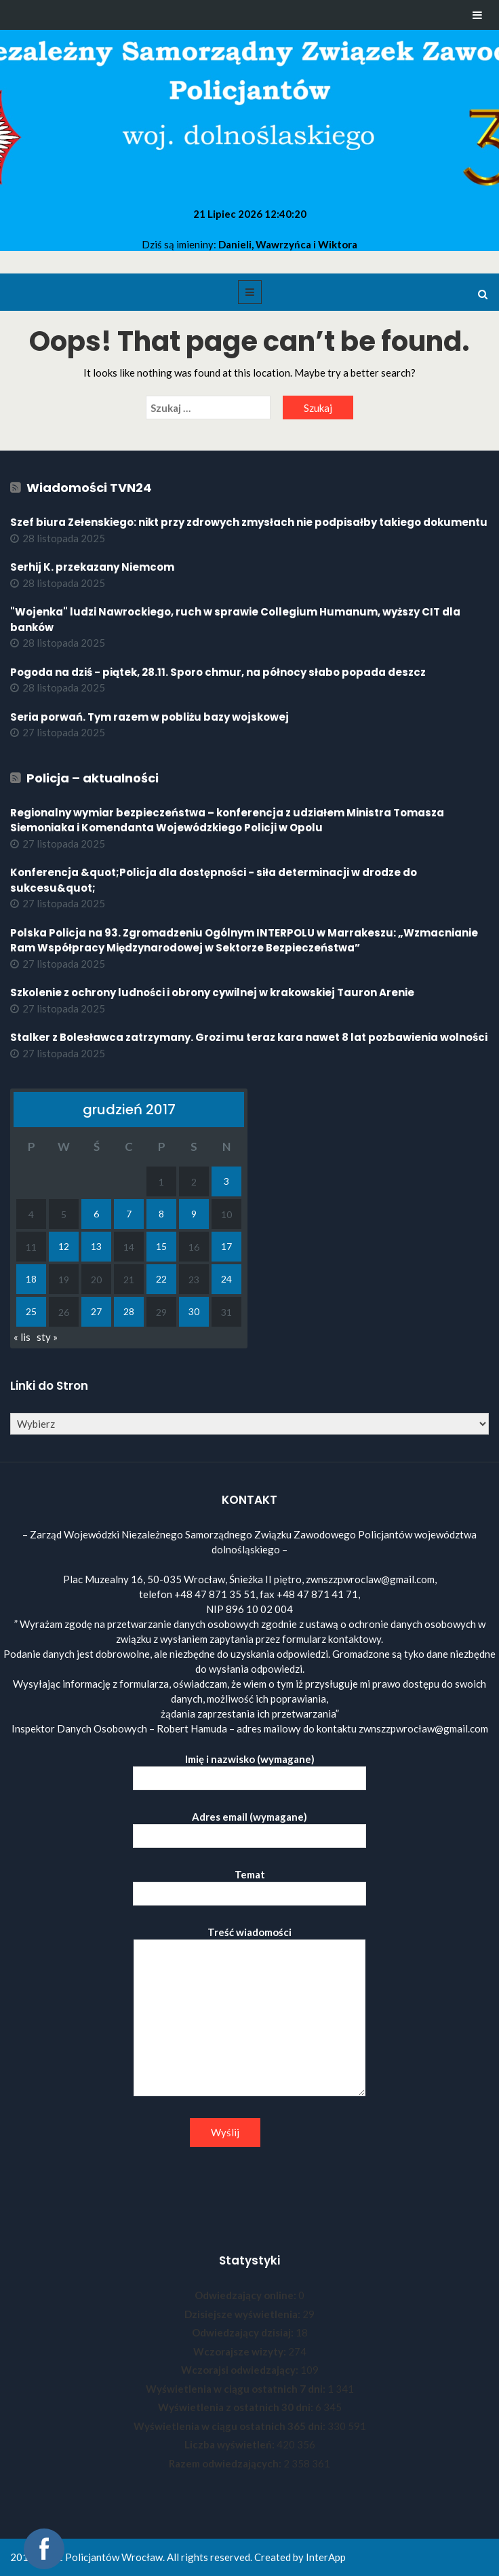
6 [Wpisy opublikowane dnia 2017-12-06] (96, 1213)
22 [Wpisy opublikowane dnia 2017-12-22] (161, 1279)
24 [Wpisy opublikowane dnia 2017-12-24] (226, 1279)
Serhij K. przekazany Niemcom (92, 567)
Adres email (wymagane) (249, 1826)
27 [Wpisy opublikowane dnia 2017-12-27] (96, 1311)
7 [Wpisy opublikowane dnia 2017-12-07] (129, 1213)
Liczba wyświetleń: (230, 2444)
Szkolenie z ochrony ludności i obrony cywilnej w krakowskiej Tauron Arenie (212, 992)
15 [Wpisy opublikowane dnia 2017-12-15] (161, 1246)
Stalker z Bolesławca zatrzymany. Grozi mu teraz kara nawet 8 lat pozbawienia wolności (248, 1037)
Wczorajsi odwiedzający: (240, 2370)
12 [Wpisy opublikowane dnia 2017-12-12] (63, 1246)
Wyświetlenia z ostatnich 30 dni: (236, 2407)
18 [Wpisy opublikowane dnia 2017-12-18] (31, 1279)
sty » (47, 1337)
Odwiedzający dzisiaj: (244, 2332)
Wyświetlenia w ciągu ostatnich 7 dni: (236, 2389)
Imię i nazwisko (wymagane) (249, 1769)
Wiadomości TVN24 (89, 487)
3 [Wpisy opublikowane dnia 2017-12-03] (226, 1181)
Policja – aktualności (92, 778)
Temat (249, 1884)
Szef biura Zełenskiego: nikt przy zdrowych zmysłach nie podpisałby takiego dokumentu (248, 522)
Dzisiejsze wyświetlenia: (243, 2314)
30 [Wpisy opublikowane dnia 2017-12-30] (193, 1311)
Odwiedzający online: (246, 2295)
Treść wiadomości (249, 2012)
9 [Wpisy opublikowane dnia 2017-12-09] (194, 1213)
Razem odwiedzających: (226, 2463)
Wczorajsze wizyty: (240, 2351)
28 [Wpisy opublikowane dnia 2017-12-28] (128, 1311)
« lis (22, 1337)
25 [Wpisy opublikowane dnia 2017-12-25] (31, 1311)
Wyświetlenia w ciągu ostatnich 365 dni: (230, 2426)
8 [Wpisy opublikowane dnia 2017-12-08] (161, 1213)
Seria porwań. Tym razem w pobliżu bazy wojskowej (150, 717)
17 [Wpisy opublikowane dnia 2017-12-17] (226, 1246)
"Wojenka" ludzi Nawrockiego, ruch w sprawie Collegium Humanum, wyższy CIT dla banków (235, 619)
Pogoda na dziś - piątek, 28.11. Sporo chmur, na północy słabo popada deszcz (218, 672)
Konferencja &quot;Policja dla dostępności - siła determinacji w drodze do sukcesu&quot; (213, 880)
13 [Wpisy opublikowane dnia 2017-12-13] (96, 1246)
